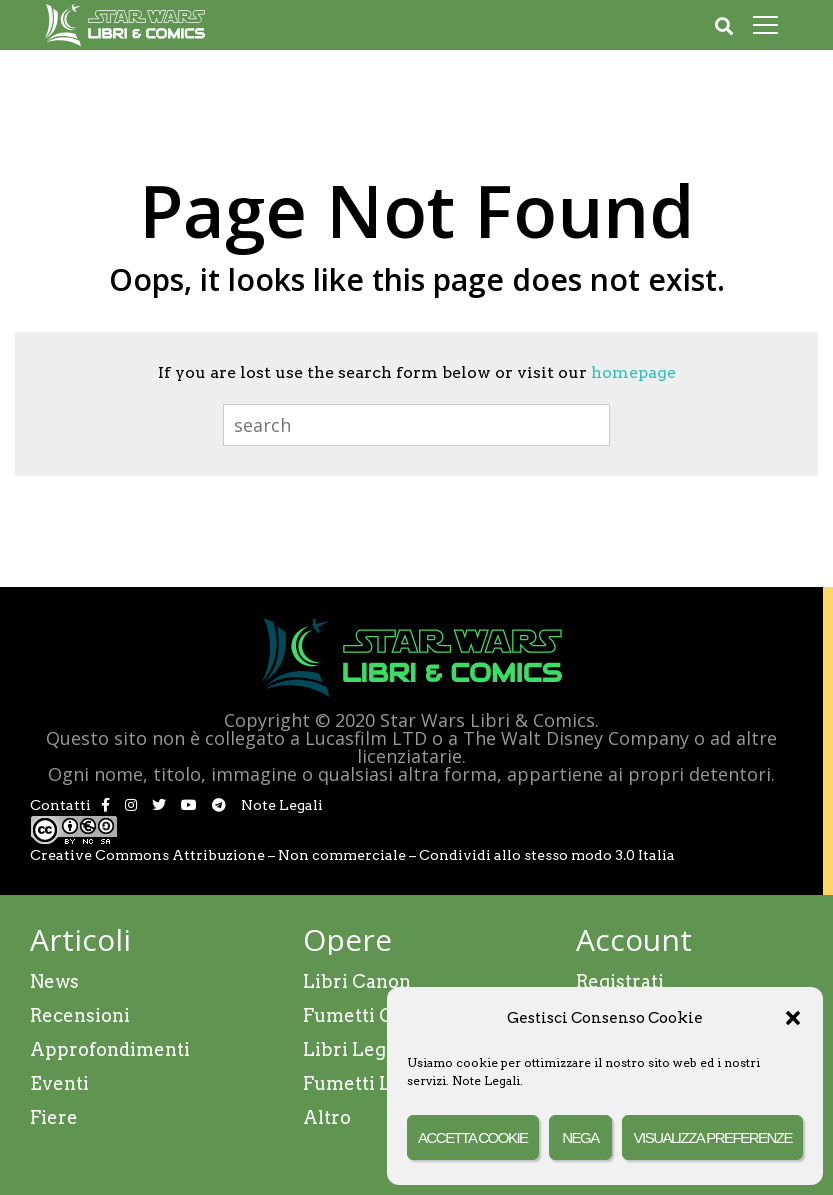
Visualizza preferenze (712, 1137)
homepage (633, 372)
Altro (327, 1117)
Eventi (59, 1083)
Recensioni (80, 1015)
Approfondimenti (110, 1049)
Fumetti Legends (379, 1083)
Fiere (54, 1117)
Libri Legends (366, 1049)
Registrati (620, 981)
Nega (580, 1137)
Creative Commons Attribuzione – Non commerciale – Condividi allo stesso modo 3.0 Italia (352, 855)
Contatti (60, 805)
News (54, 981)
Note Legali (486, 1080)
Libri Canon (357, 981)
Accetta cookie (473, 1137)
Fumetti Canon (370, 1015)
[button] (793, 1018)
